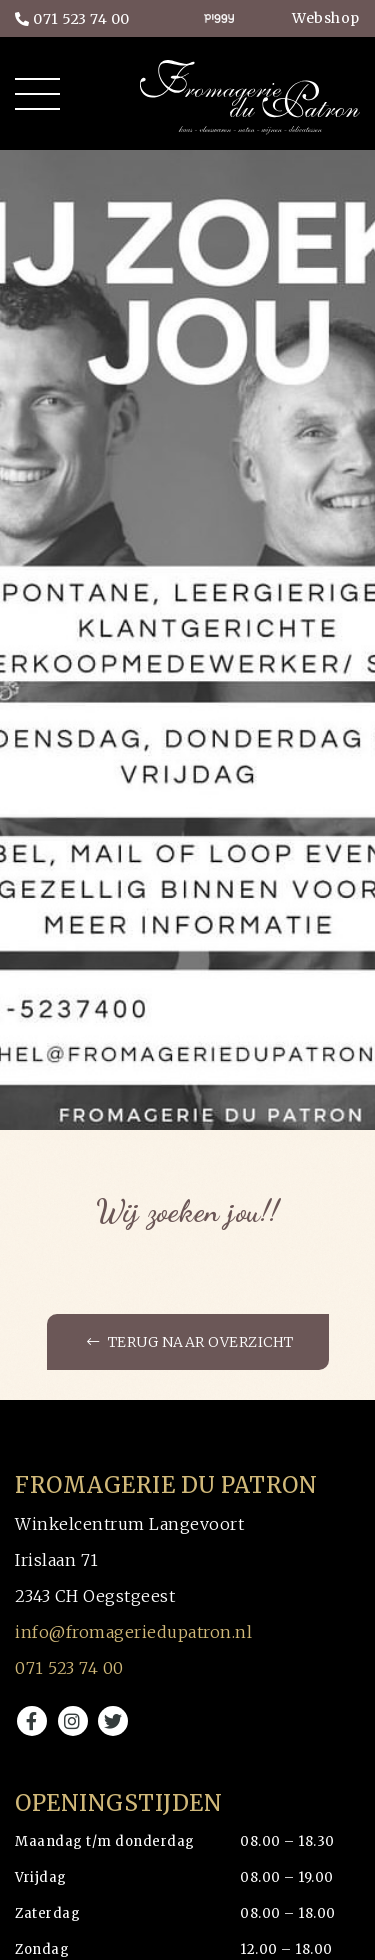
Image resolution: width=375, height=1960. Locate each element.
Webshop (326, 18)
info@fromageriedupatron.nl (133, 1632)
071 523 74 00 (72, 19)
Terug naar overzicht (190, 1342)
